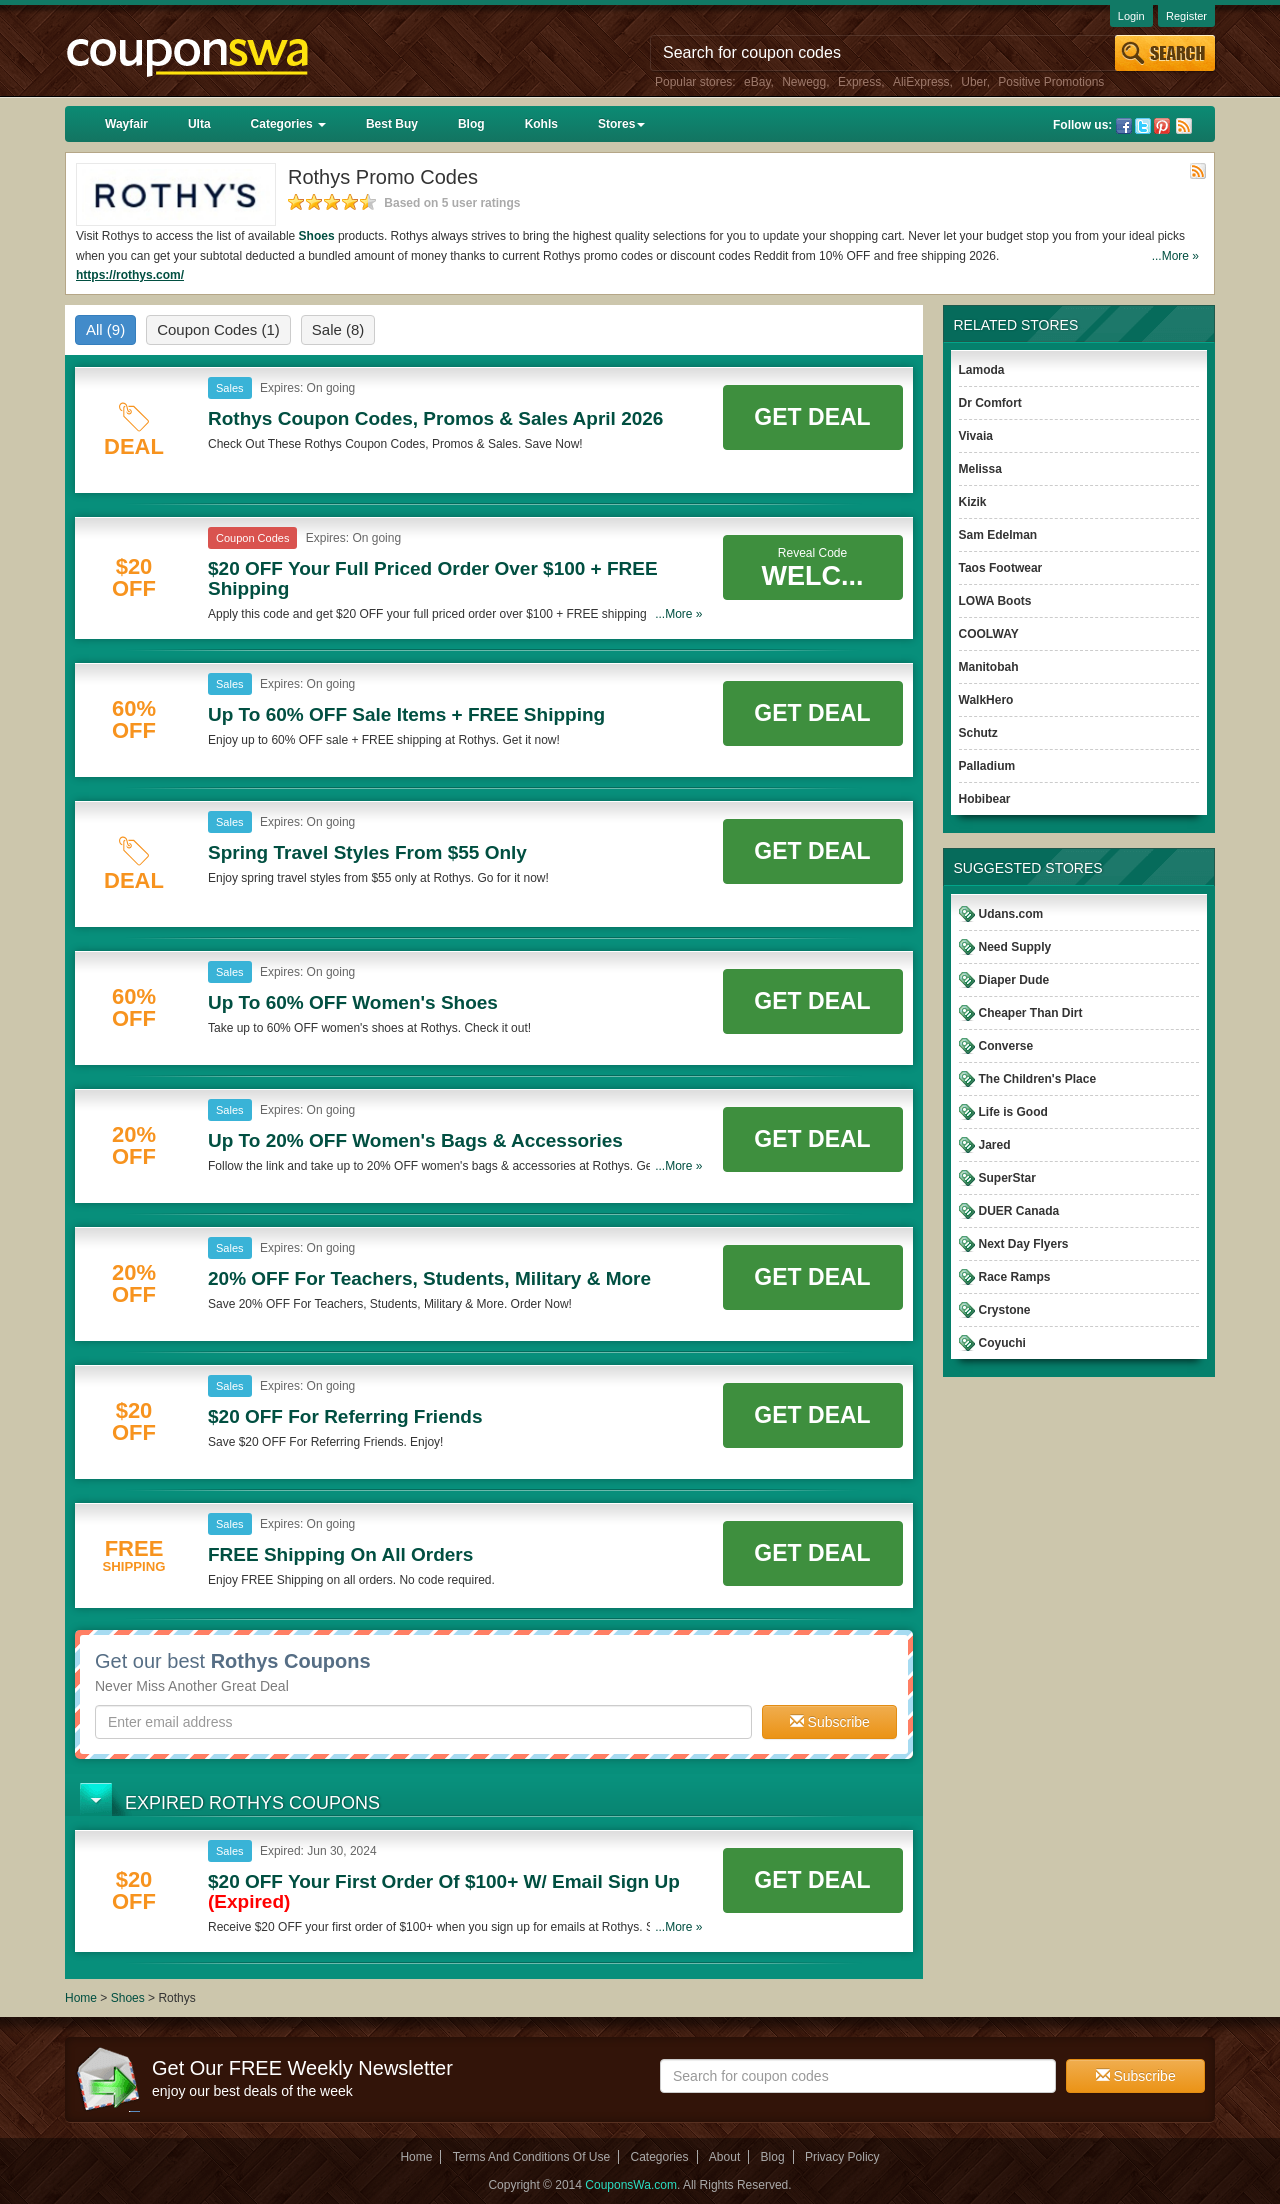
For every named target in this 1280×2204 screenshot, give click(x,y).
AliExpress (921, 82)
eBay (757, 82)
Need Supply (1015, 947)
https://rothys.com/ (130, 275)
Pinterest (1162, 126)
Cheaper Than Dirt (1031, 1013)
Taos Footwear (1001, 568)
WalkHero (986, 700)
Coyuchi (1002, 1343)
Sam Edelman (998, 535)
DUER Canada (1019, 1211)
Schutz (978, 733)
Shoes (317, 236)
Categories (288, 124)
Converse (1006, 1046)
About (724, 2157)
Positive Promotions (1051, 82)
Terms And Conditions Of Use (531, 2157)
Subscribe (830, 1722)
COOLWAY (989, 634)
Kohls (541, 124)
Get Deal (812, 417)
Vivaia (976, 436)
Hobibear (985, 799)
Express (859, 82)
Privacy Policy (842, 2157)
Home (81, 1998)
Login (1131, 16)
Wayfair (126, 124)
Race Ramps (1015, 1277)
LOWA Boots (995, 601)
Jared (995, 1145)
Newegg (804, 82)
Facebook (1124, 126)
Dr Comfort (990, 403)
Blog (471, 124)
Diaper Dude (1014, 980)
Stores (621, 124)
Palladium (987, 766)
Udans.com (1011, 914)
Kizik (973, 502)
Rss (1184, 126)
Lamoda (982, 370)
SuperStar (1007, 1178)
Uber (973, 82)
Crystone (1005, 1310)
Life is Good (1013, 1112)
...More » (1175, 256)
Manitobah (989, 667)
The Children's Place (1038, 1079)
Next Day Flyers (1024, 1244)
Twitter (1143, 126)
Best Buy (392, 124)
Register (1186, 16)
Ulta (199, 124)
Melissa (980, 469)
